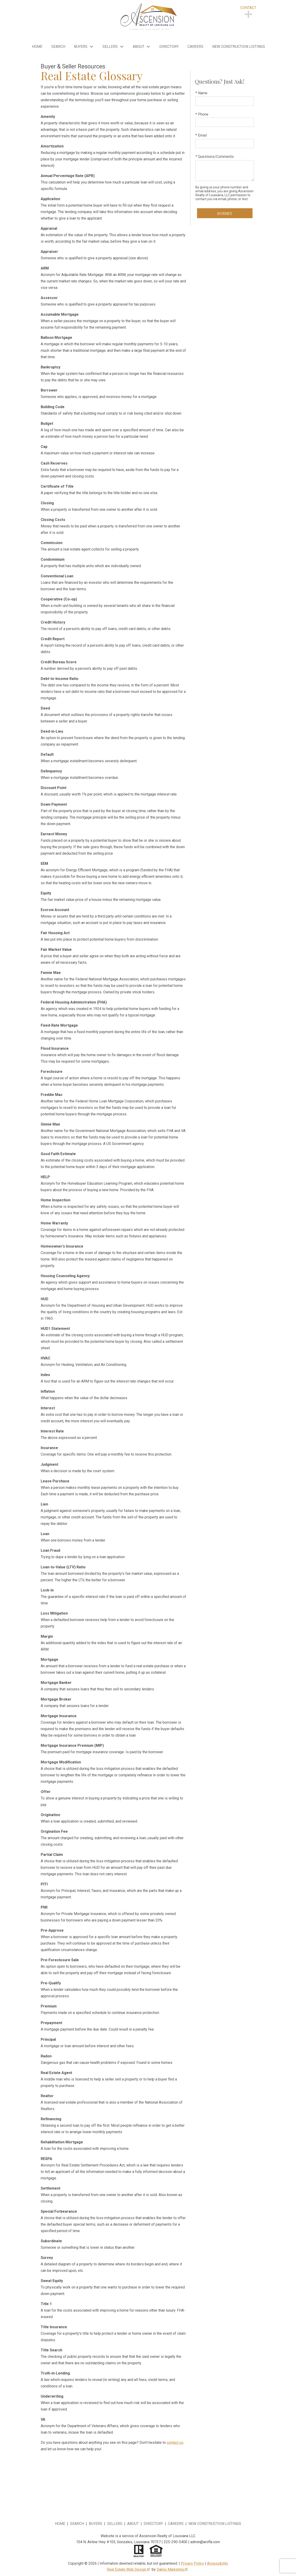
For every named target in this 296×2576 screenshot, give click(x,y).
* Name (201, 93)
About (133, 2523)
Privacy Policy (192, 2563)
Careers (195, 47)
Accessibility (217, 2563)
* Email (201, 135)
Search (58, 47)
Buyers (95, 2523)
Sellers (114, 2523)
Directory (169, 47)
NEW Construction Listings (238, 47)
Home (37, 47)
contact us (175, 2442)
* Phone (201, 114)
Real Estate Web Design (128, 2569)
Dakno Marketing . (172, 2569)
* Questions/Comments (214, 156)
